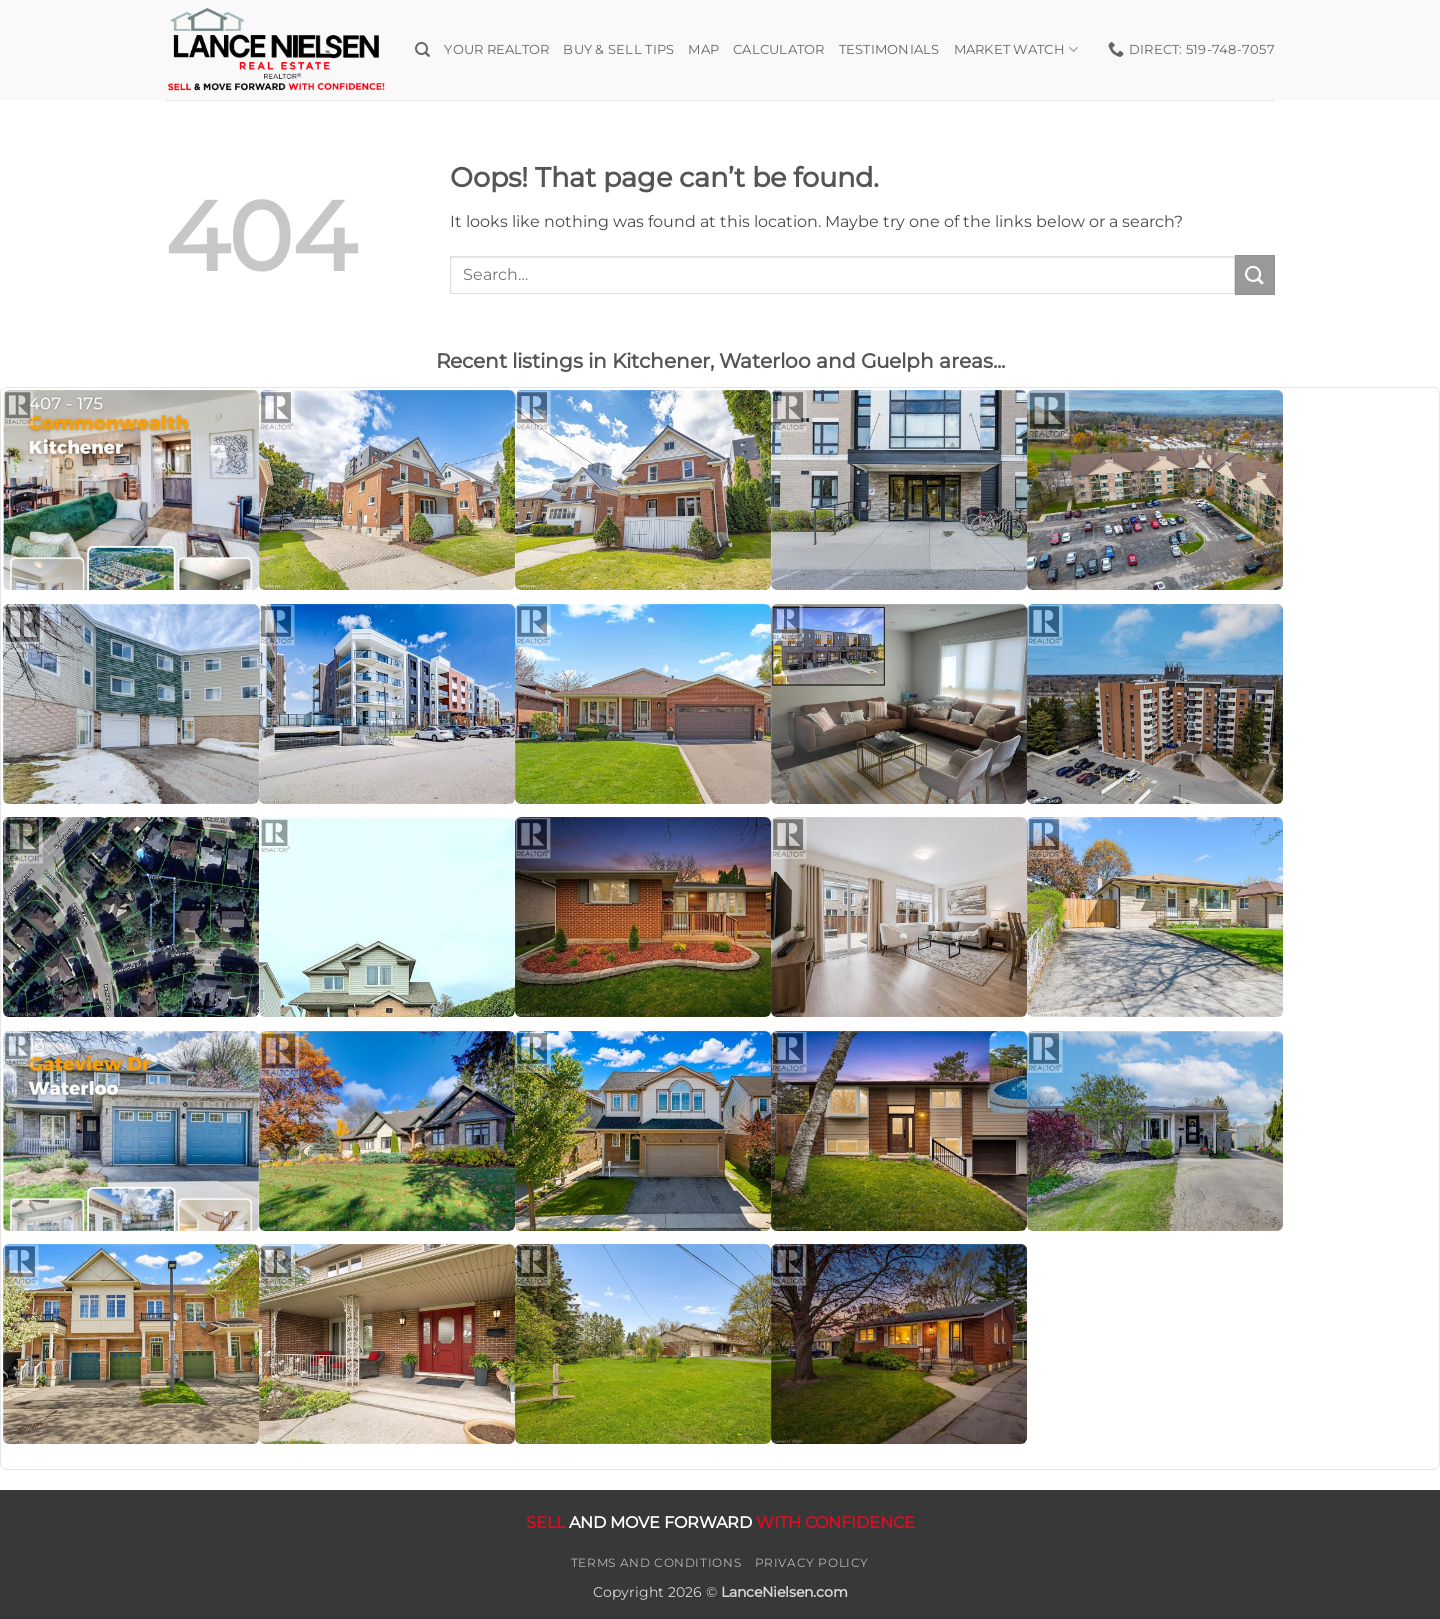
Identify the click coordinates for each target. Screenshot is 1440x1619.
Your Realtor (496, 49)
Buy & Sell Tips (618, 49)
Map (703, 49)
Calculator (779, 49)
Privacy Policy (812, 1562)
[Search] (422, 50)
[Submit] (1255, 274)
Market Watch (1016, 49)
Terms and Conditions (656, 1562)
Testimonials (889, 49)
